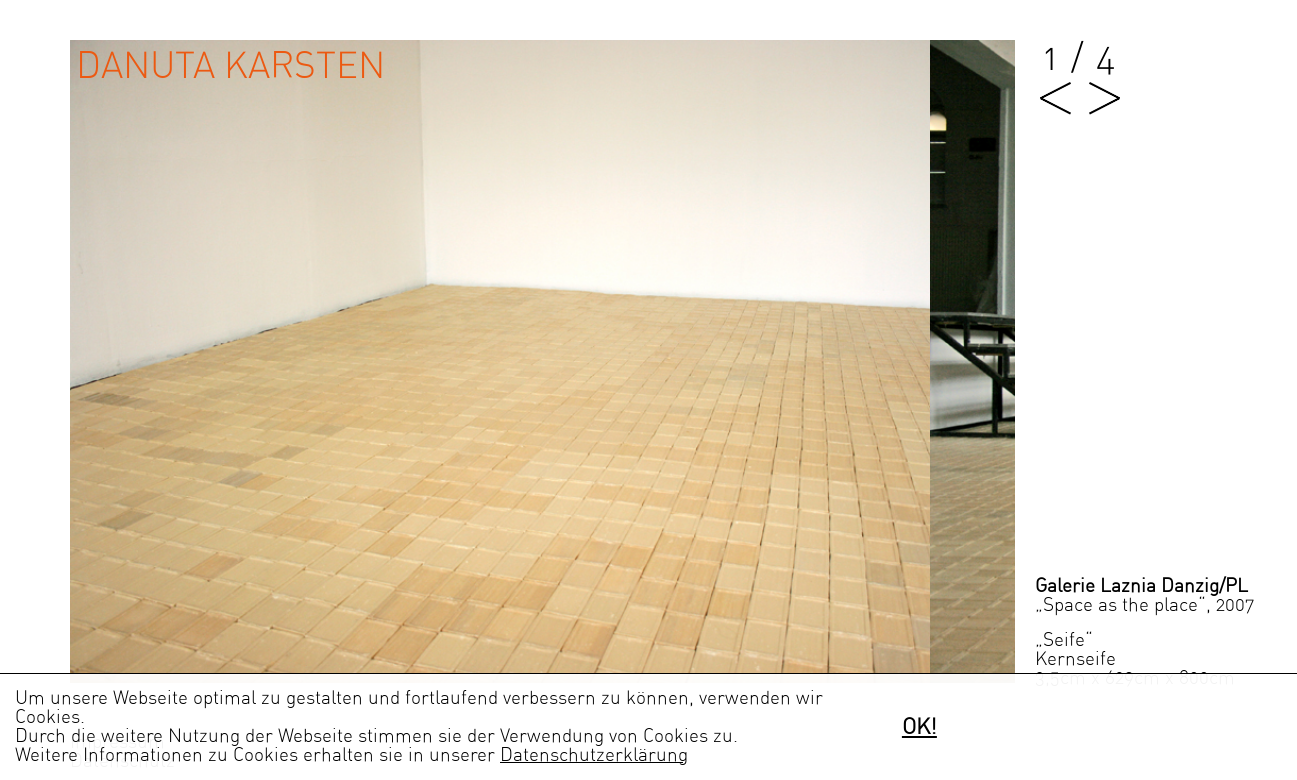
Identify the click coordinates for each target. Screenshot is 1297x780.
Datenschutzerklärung (594, 755)
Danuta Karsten (230, 66)
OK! (919, 727)
